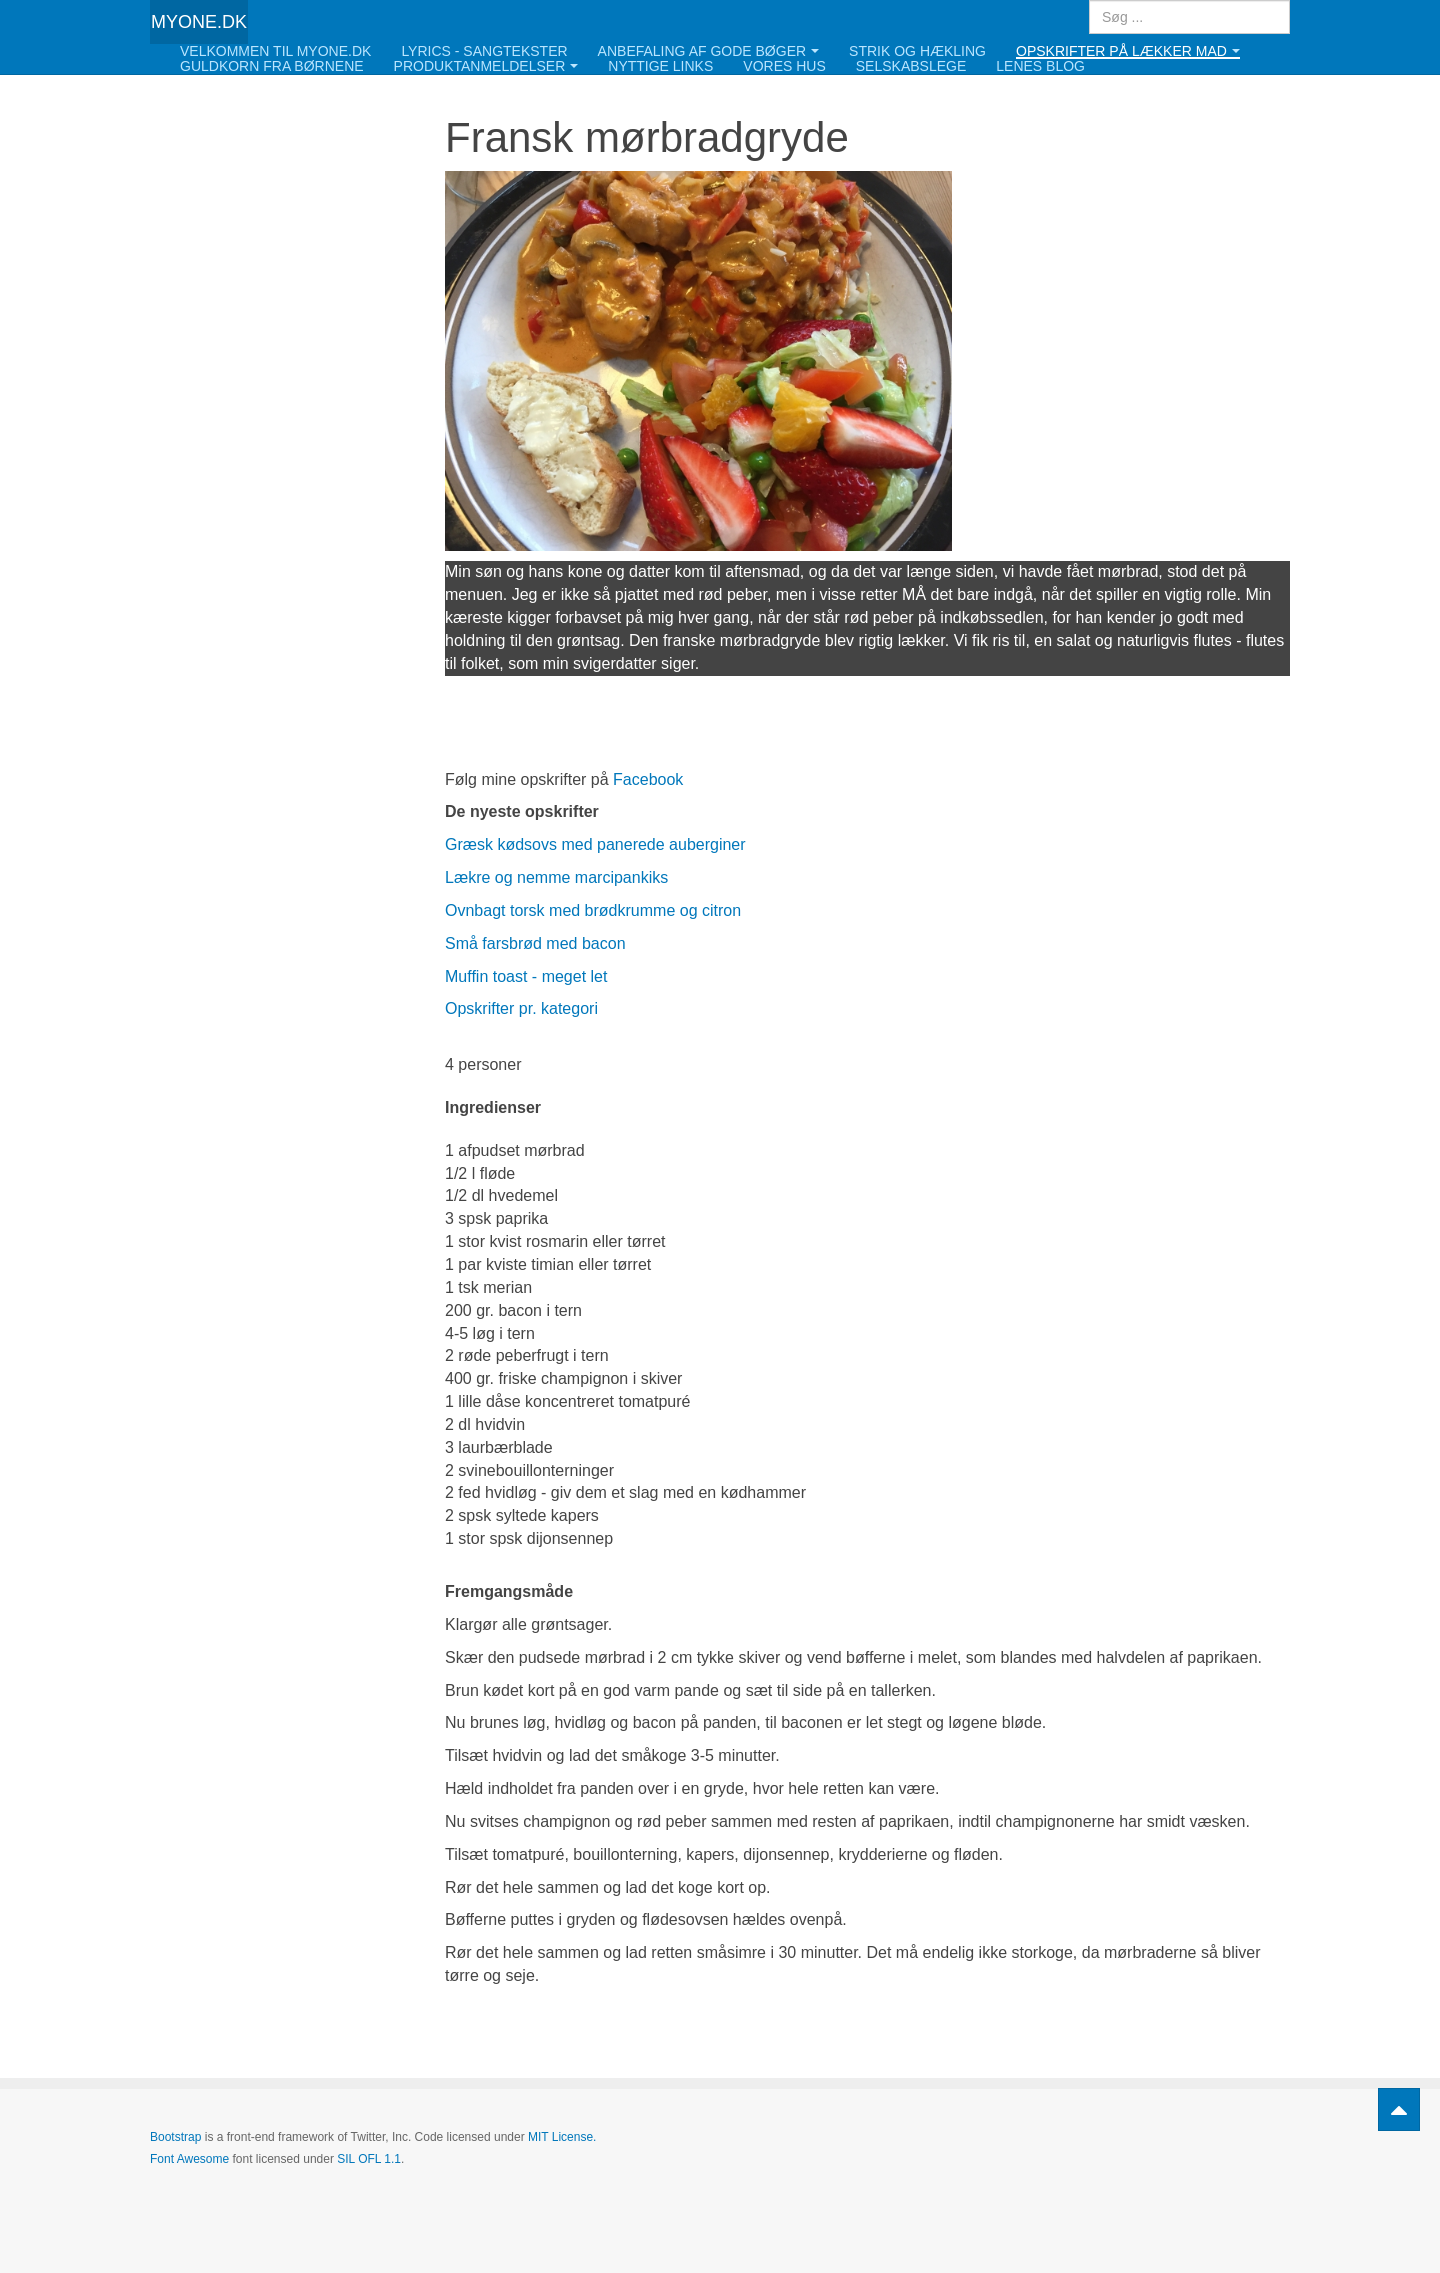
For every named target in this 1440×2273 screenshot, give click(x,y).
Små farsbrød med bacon (535, 943)
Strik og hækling (917, 51)
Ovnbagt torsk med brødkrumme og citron (593, 910)
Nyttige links (660, 66)
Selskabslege (911, 66)
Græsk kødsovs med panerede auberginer (595, 844)
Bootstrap (175, 2137)
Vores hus (784, 66)
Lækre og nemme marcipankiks (556, 877)
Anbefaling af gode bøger (709, 51)
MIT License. (562, 2137)
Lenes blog (1040, 66)
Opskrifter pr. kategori (521, 1008)
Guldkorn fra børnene (272, 66)
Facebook (648, 779)
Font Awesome (189, 2159)
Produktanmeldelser (486, 66)
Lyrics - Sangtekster (484, 51)
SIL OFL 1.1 (369, 2159)
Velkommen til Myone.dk (275, 51)
